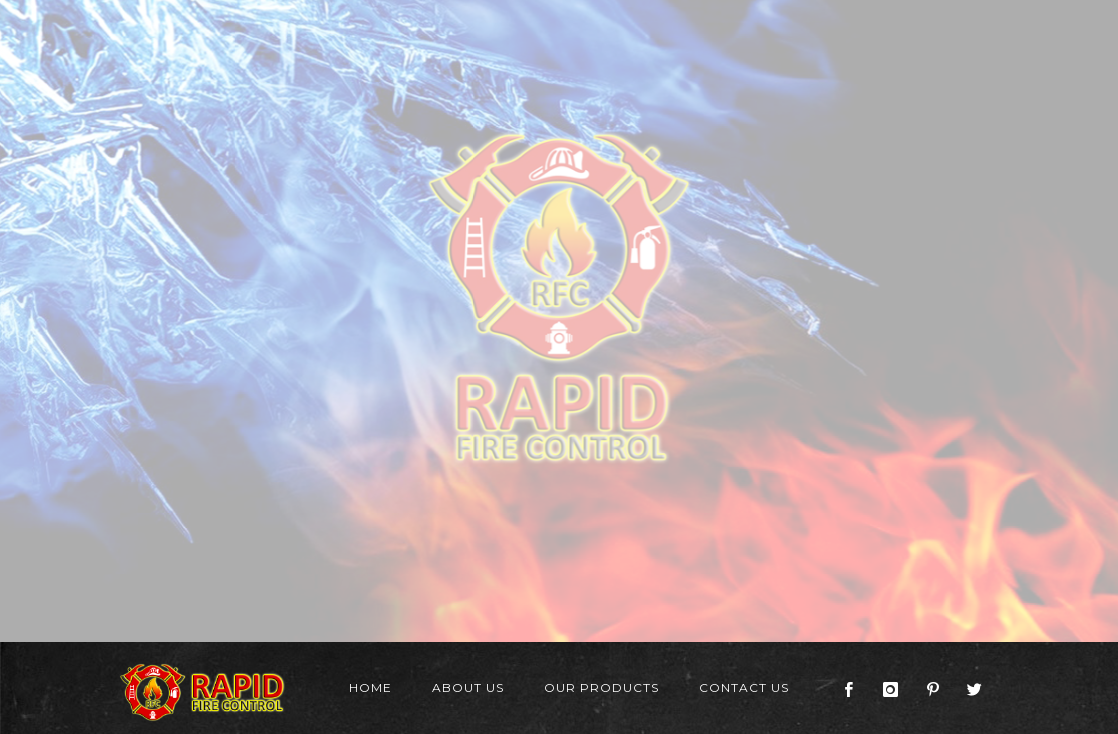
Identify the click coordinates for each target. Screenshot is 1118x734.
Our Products (601, 687)
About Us (468, 687)
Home (370, 687)
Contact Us (744, 687)
